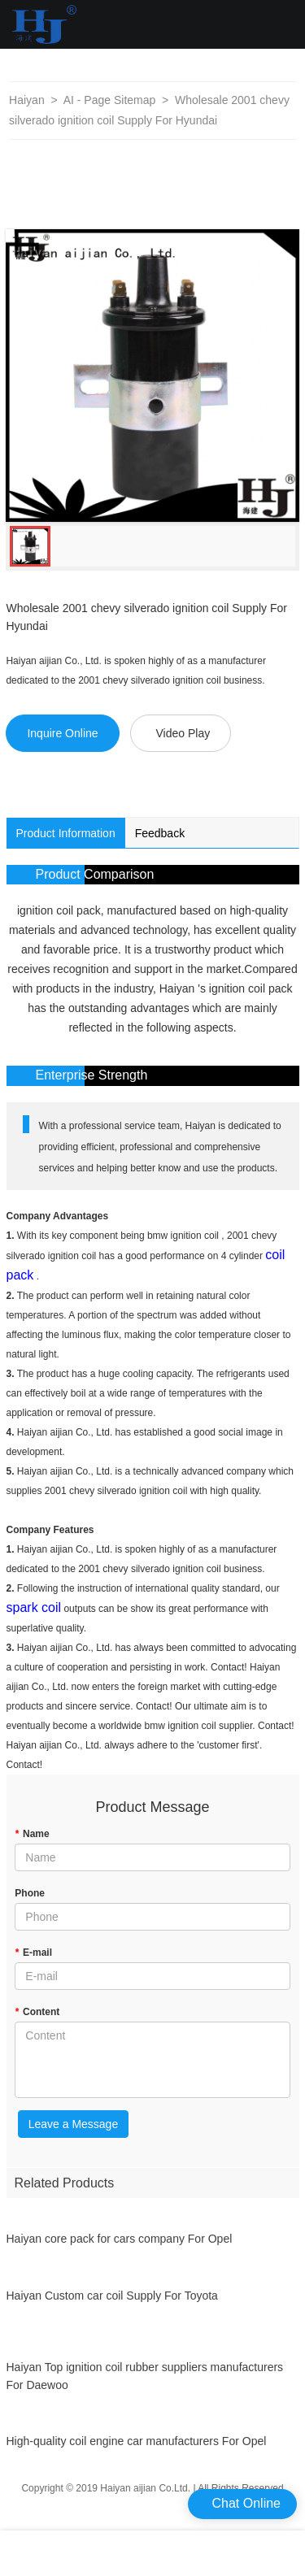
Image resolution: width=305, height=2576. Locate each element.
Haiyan (27, 99)
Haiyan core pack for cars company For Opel (120, 2245)
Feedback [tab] (160, 833)
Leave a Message (73, 2124)
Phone (30, 1893)
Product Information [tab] (65, 833)
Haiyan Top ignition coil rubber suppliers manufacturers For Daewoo (145, 2382)
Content (37, 2012)
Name (32, 1834)
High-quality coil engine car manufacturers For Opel (137, 2447)
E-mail (33, 1952)
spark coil (34, 1607)
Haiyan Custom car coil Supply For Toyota (112, 2302)
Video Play (182, 733)
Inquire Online (62, 733)
